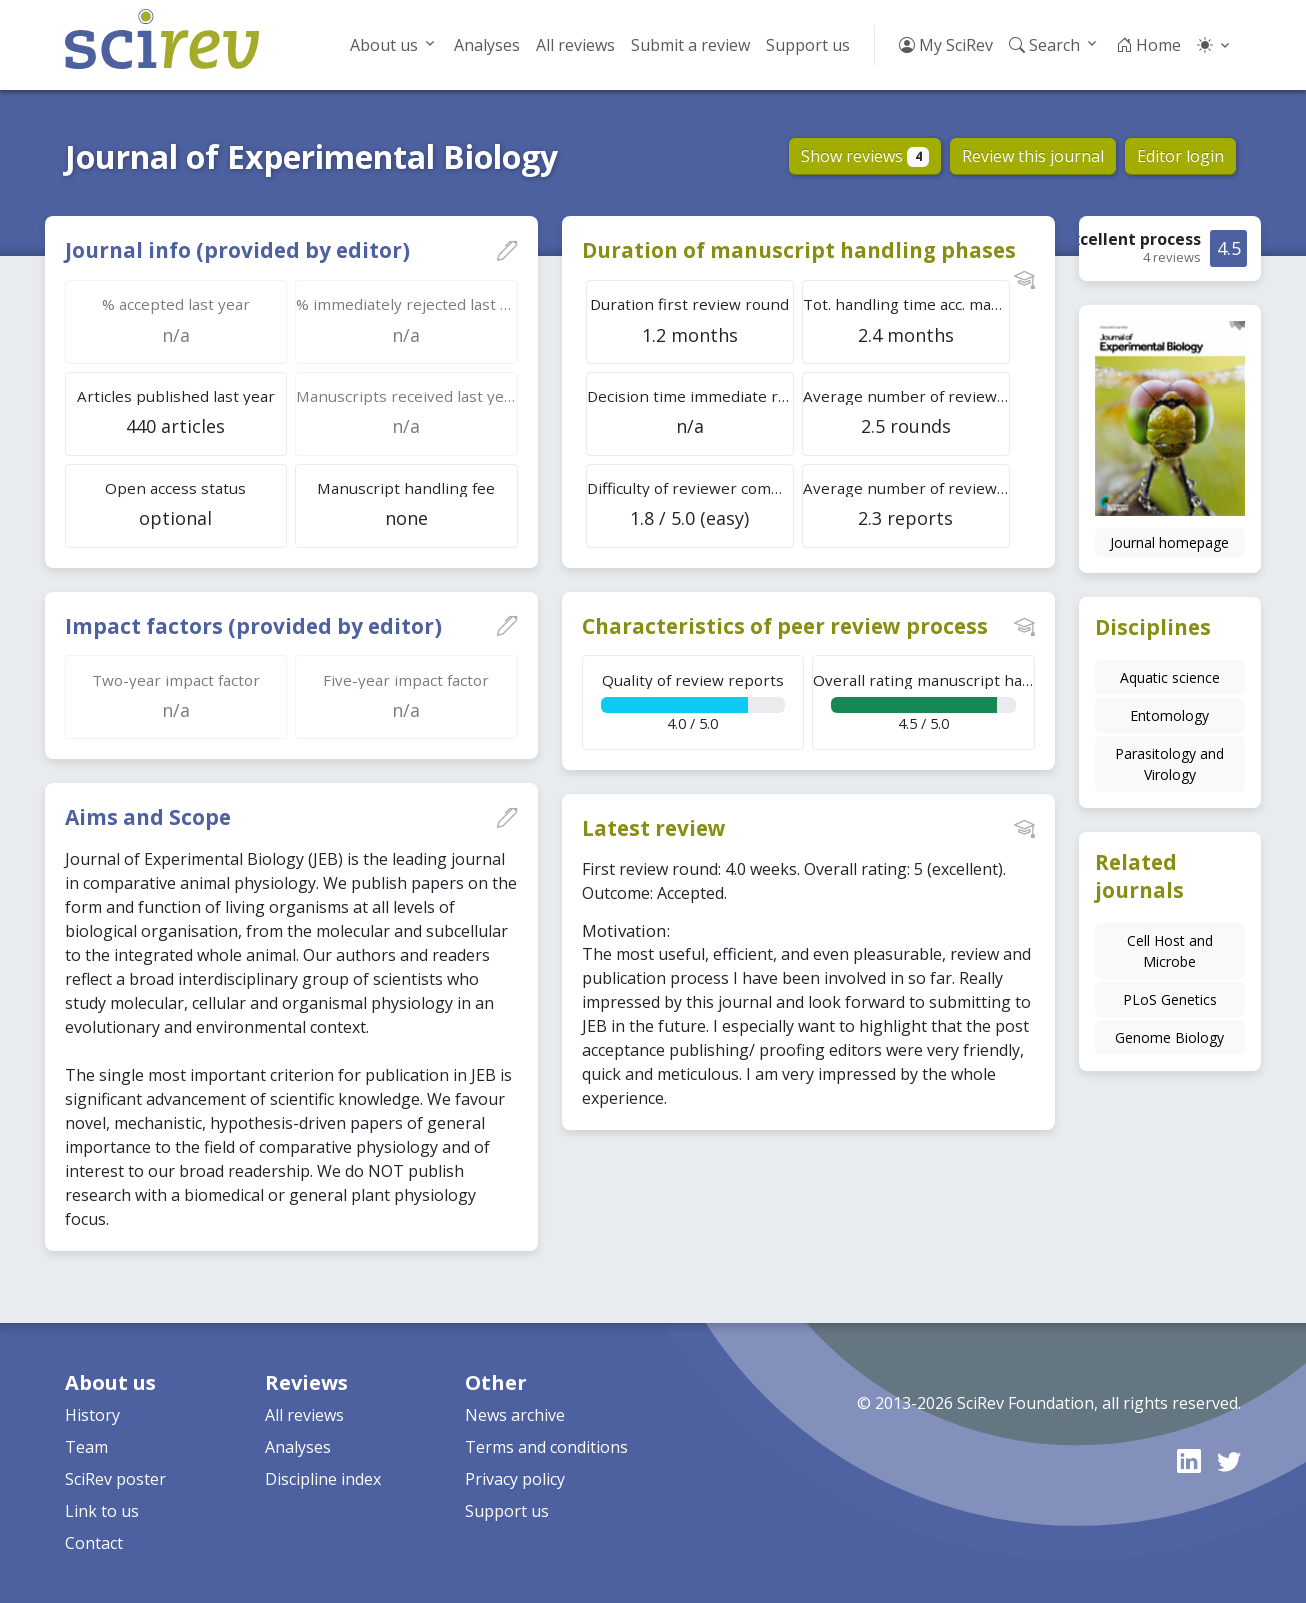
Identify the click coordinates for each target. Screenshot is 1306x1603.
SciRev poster (115, 1479)
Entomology (1169, 715)
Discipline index (323, 1479)
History (92, 1415)
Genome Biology (1169, 1037)
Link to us (102, 1511)
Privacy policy (515, 1479)
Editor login (1180, 156)
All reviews (575, 45)
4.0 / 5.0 (693, 701)
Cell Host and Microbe (1170, 951)
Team (86, 1447)
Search (1044, 45)
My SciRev (946, 45)
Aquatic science (1170, 677)
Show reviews (865, 156)
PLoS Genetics (1170, 999)
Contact (94, 1543)
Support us (808, 45)
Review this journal (1033, 156)
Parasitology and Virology (1169, 764)
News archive (515, 1415)
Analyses (487, 45)
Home (1148, 45)
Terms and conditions (546, 1447)
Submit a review (690, 45)
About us (384, 45)
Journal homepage (1169, 542)
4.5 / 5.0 (923, 701)
